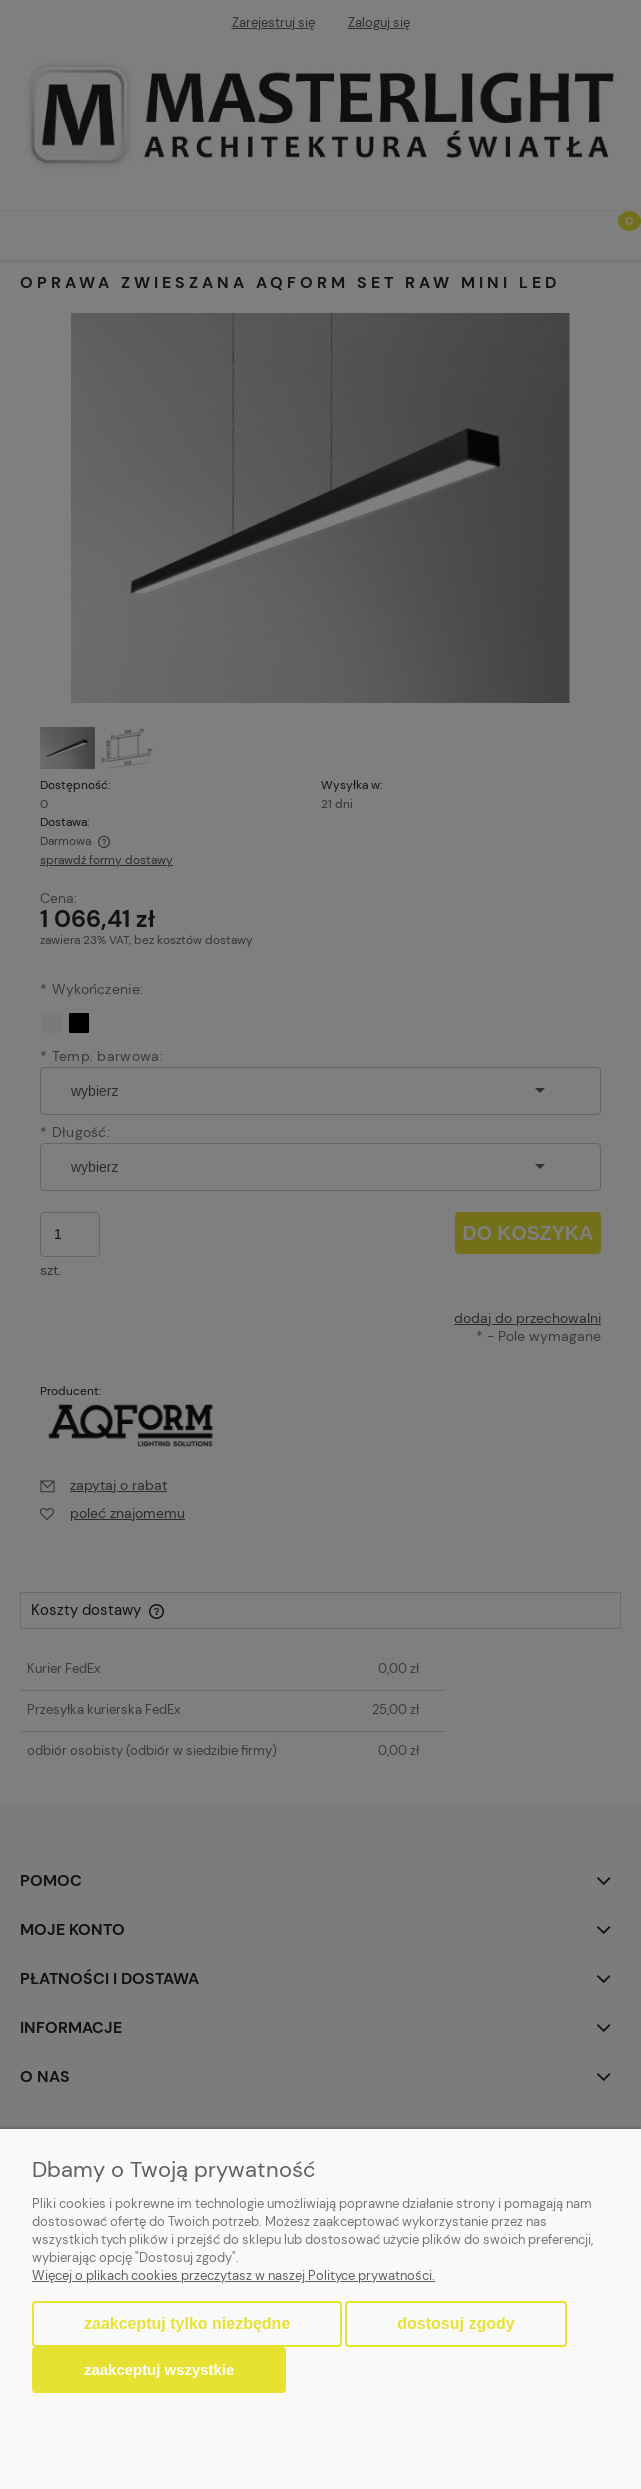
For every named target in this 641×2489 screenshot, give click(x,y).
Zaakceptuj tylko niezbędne (187, 2323)
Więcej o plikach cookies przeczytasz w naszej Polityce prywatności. (233, 2275)
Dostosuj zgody (455, 2323)
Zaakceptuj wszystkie (159, 2369)
